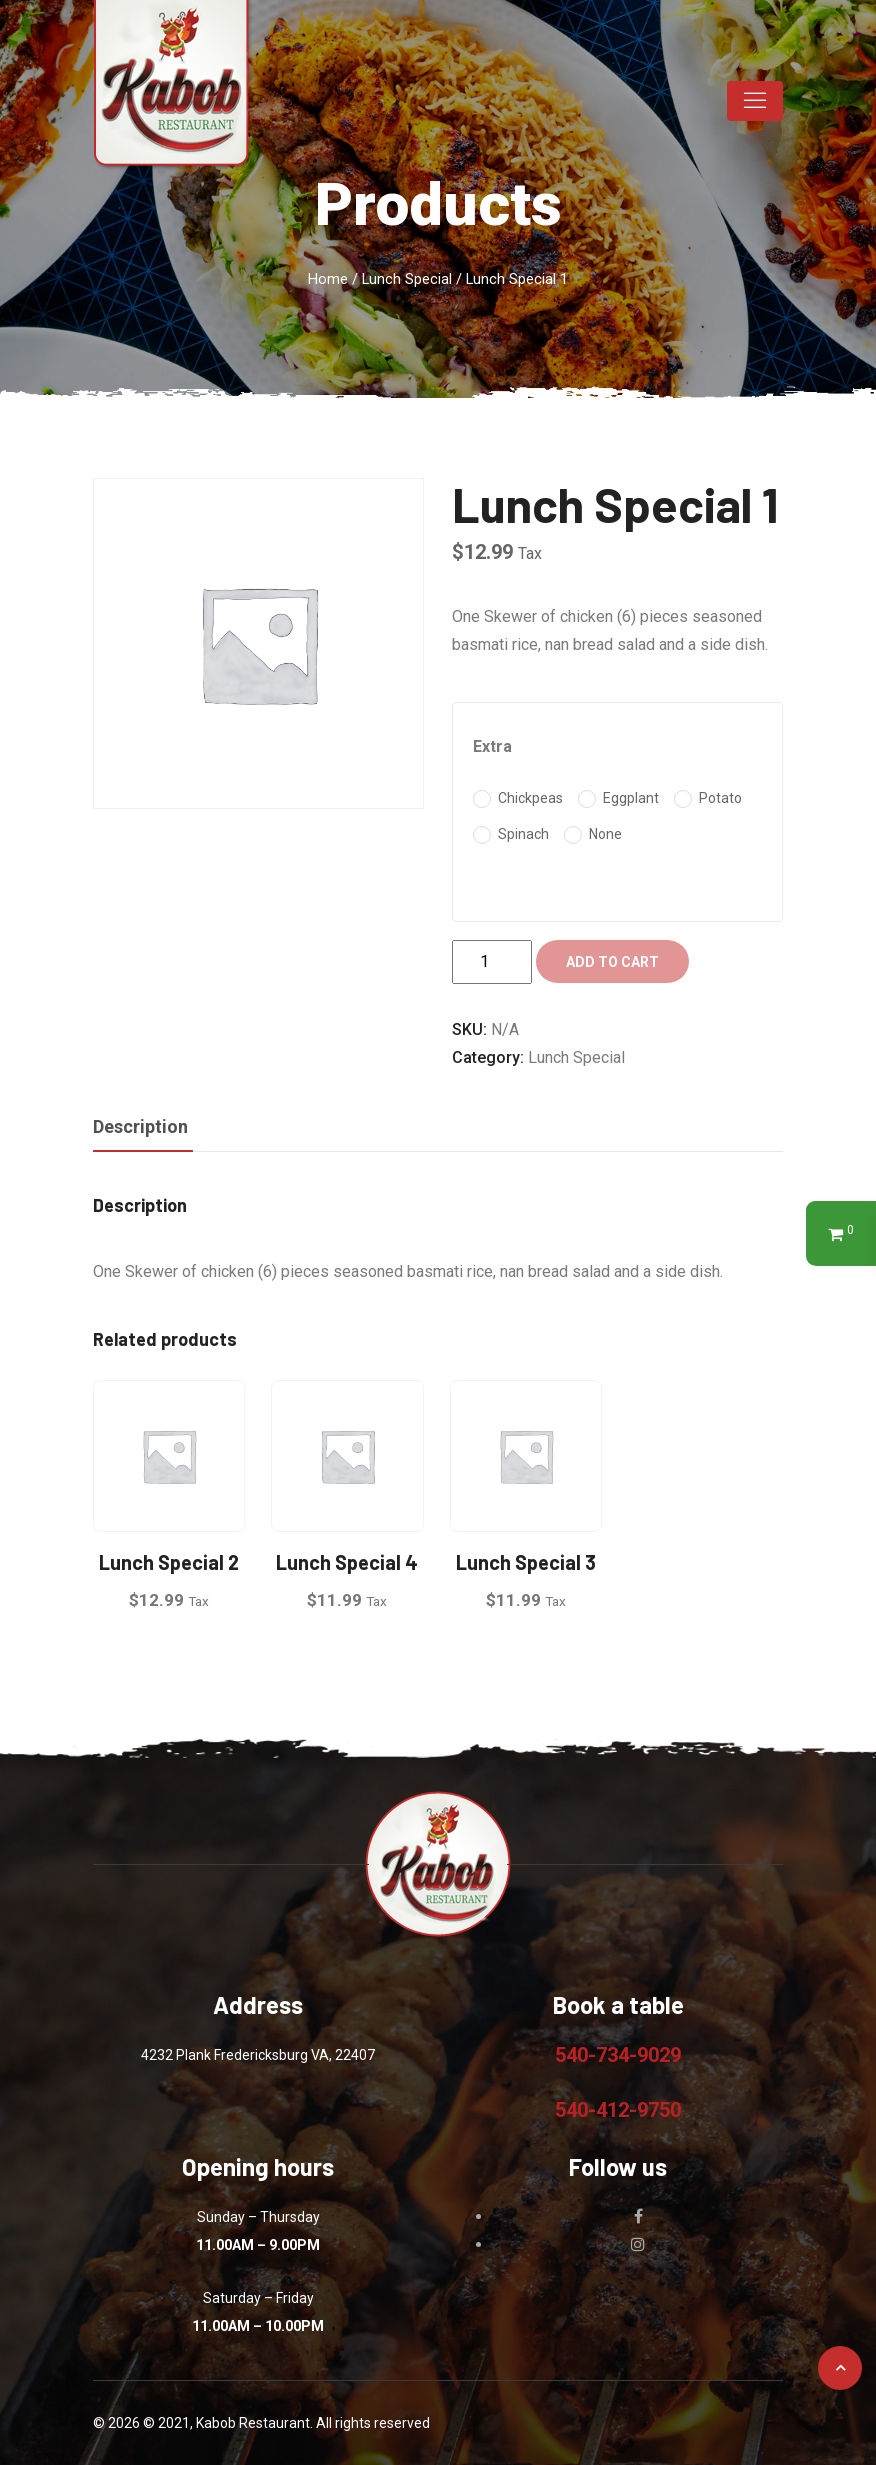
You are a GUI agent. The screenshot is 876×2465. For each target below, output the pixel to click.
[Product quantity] (492, 962)
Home (328, 279)
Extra (492, 746)
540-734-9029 (618, 2055)
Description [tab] (140, 1126)
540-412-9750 (618, 2110)
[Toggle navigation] (755, 101)
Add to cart (612, 962)
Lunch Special (407, 279)
